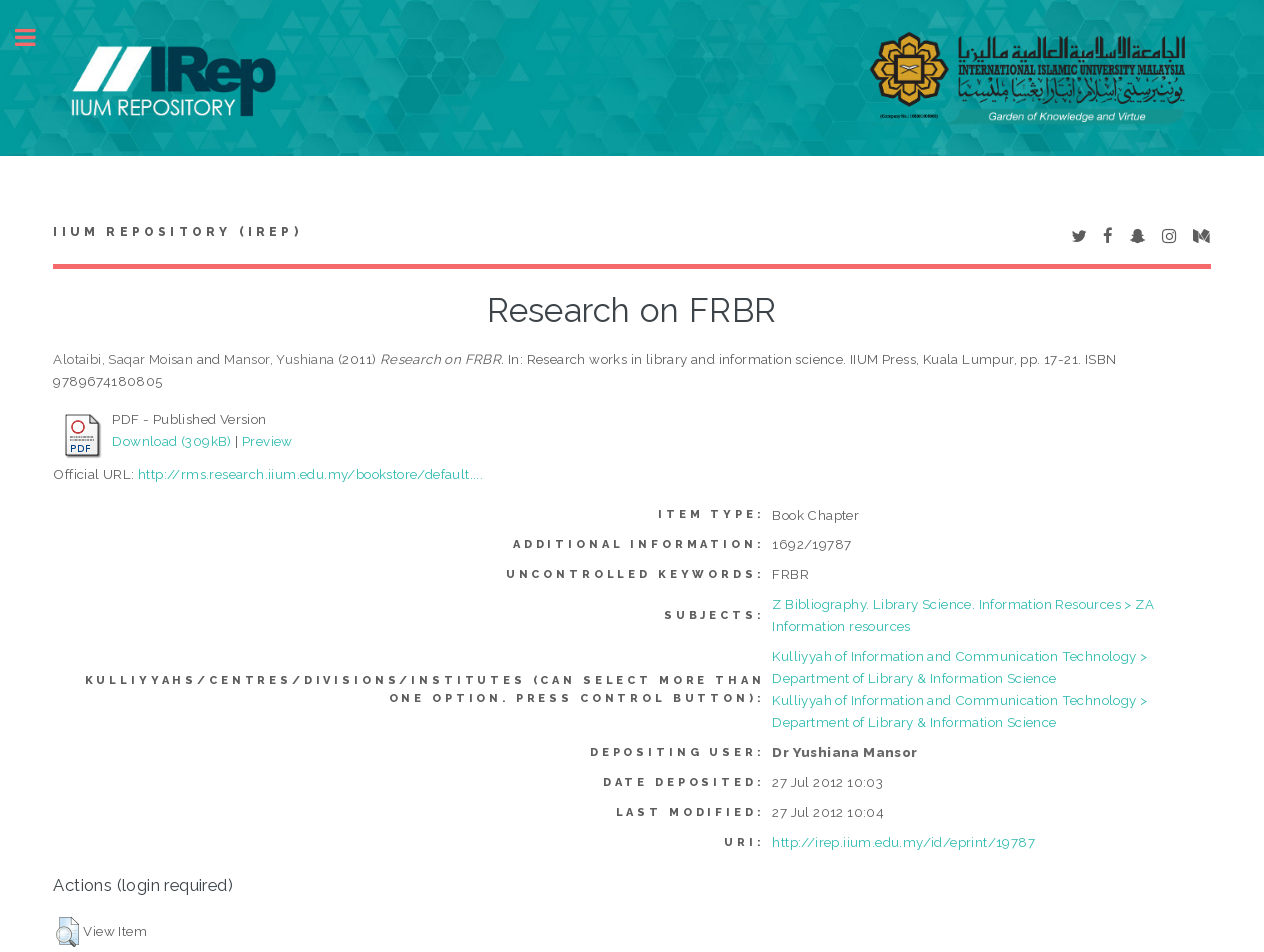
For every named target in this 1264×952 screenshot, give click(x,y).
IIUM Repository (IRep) (177, 232)
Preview (267, 441)
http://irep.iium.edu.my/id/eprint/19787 (903, 842)
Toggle (36, 37)
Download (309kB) (171, 441)
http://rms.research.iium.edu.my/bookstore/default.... (310, 474)
